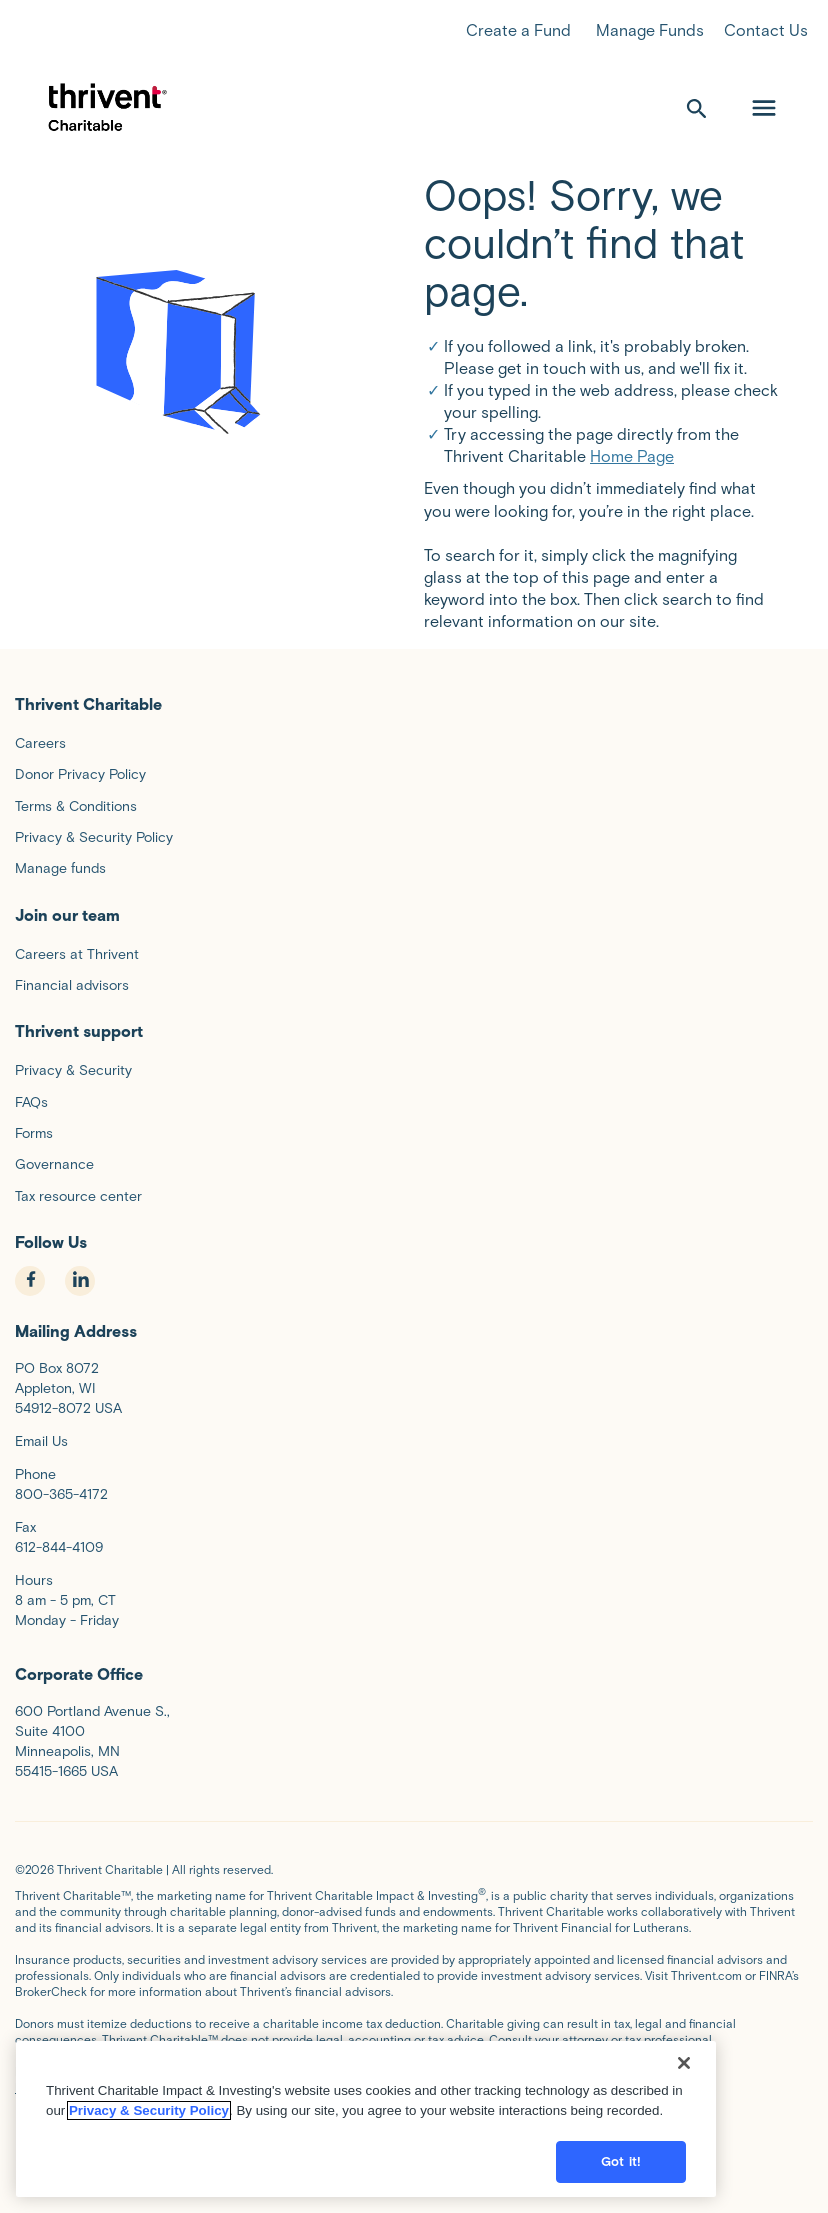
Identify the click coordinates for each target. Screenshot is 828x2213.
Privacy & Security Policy (149, 2178)
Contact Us (766, 30)
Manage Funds (650, 30)
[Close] (684, 2131)
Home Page (632, 456)
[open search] (697, 108)
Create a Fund (518, 30)
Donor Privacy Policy (157, 2087)
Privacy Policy (53, 2087)
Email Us (41, 1441)
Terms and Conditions (167, 2071)
